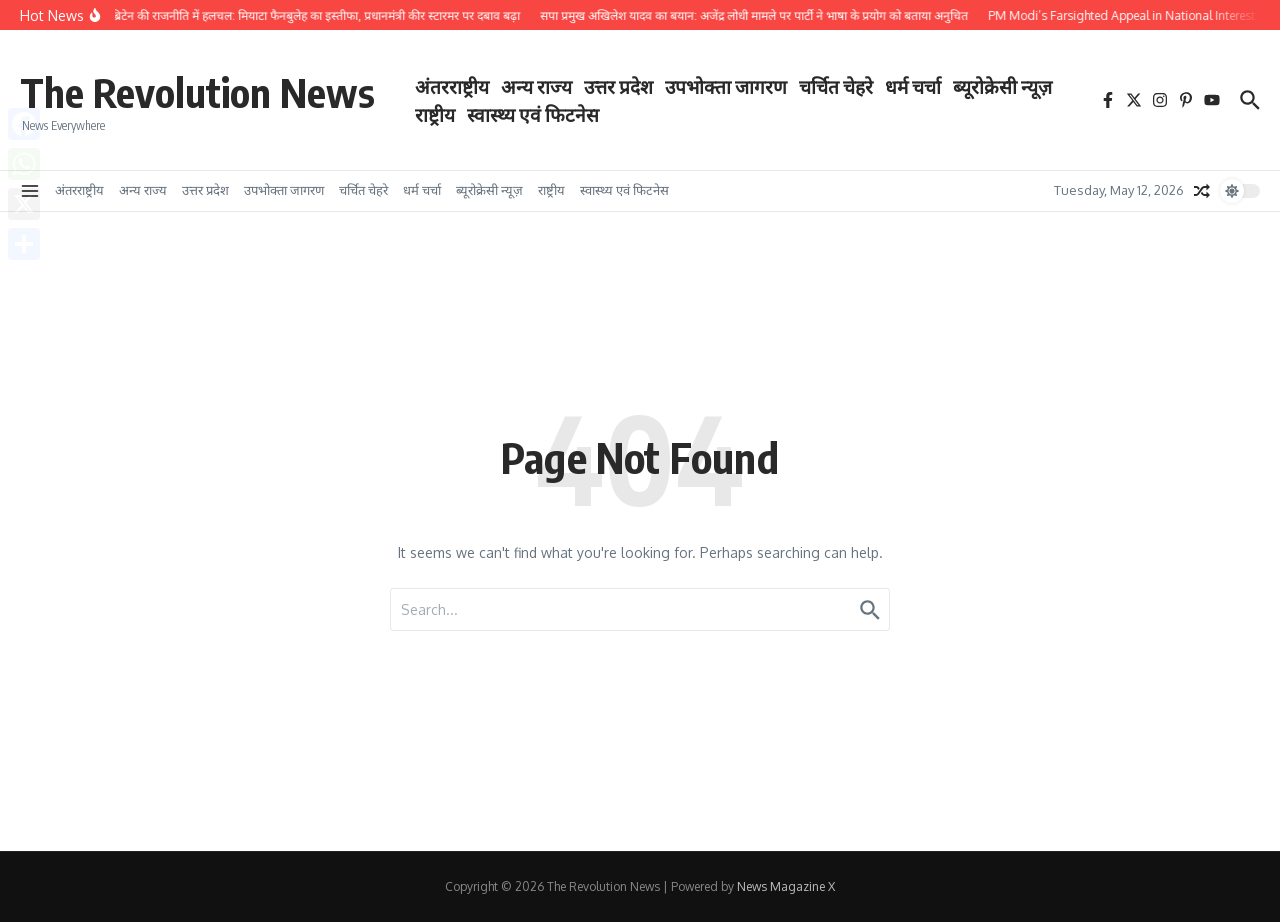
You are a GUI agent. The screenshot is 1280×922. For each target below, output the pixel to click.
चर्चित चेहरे (836, 86)
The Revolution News (197, 92)
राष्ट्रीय (435, 114)
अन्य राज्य (536, 86)
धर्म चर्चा (913, 86)
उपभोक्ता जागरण (726, 86)
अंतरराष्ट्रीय (452, 86)
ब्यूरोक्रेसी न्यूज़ (1002, 86)
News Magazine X (786, 886)
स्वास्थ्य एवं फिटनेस (533, 114)
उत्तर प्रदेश (618, 86)
